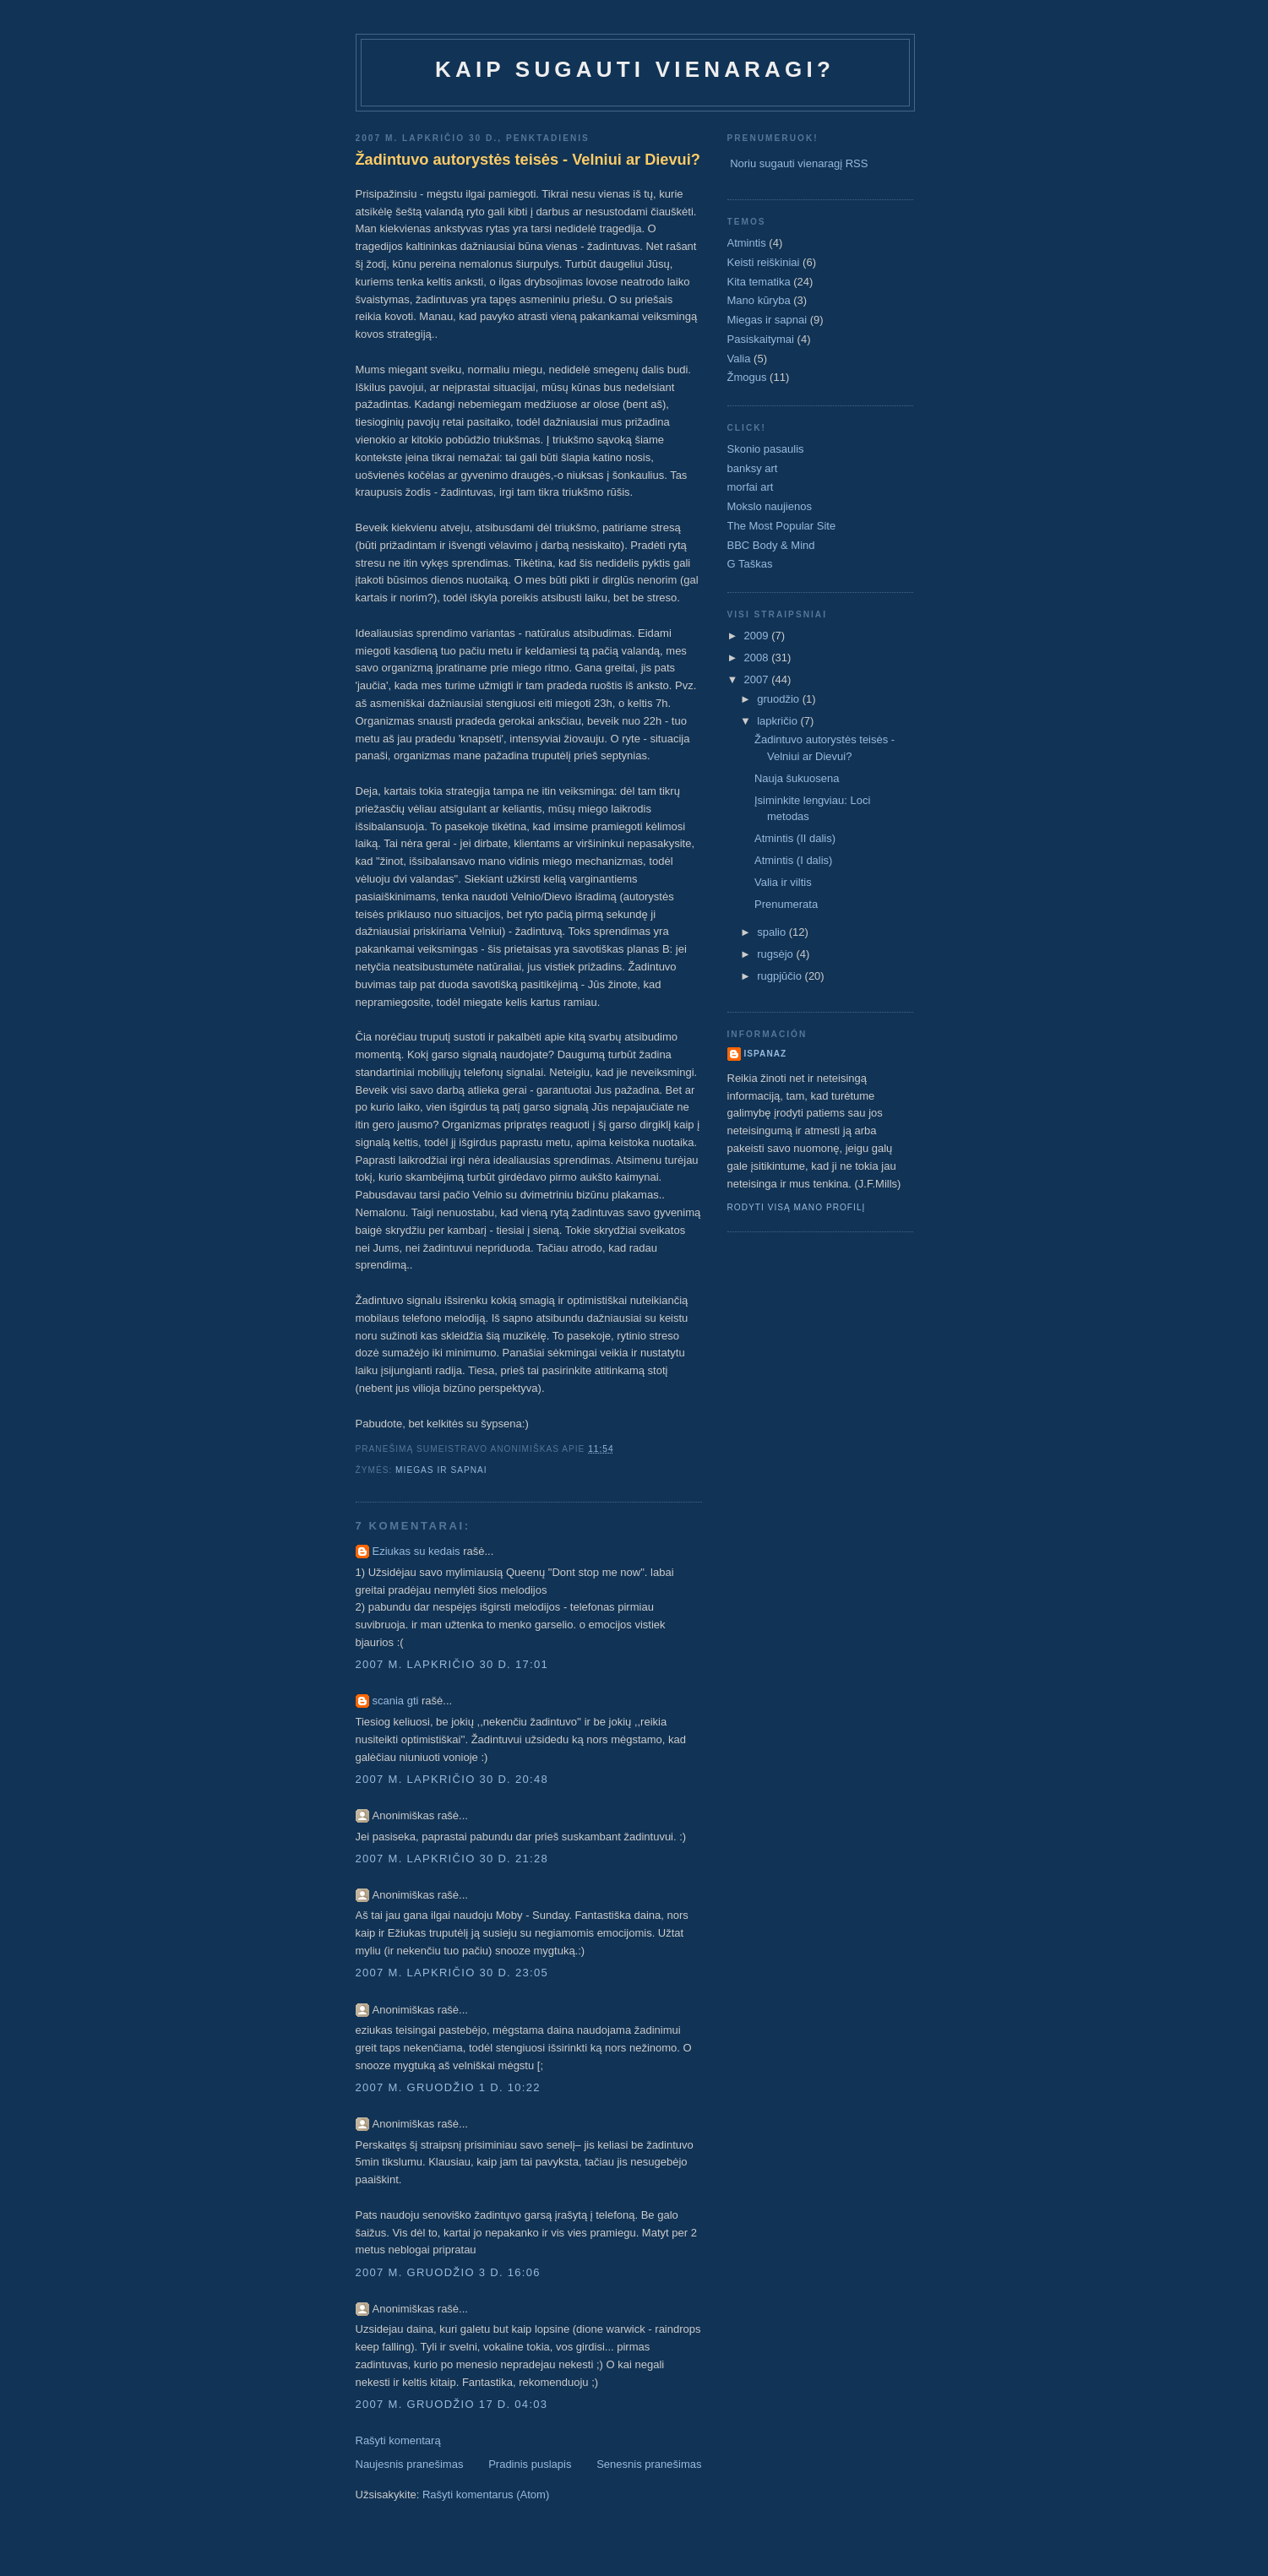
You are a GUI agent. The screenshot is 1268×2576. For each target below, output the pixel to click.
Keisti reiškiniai (763, 262)
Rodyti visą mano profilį (796, 1207)
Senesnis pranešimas (648, 2464)
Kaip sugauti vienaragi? (635, 69)
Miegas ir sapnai (441, 1470)
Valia (739, 358)
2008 (758, 657)
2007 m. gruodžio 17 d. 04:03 (452, 2404)
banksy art (752, 468)
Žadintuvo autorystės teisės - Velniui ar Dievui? (528, 159)
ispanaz (765, 1053)
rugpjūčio (780, 976)
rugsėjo (776, 954)
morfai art (750, 487)
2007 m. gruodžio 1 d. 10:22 (448, 2087)
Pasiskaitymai (760, 339)
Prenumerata (786, 904)
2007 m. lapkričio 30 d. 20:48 (452, 1779)
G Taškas (750, 563)
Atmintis (746, 242)
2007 (758, 679)
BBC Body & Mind (771, 545)
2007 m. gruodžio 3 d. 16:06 (448, 2272)
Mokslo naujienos (769, 506)
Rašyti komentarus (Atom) (485, 2494)
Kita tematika (759, 281)
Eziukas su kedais (416, 1551)
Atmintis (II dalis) (794, 838)
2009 (758, 635)
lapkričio (778, 721)
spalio (773, 932)
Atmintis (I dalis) (793, 860)
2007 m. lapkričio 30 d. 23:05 (452, 1972)
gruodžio (779, 699)
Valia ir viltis (783, 882)
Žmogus (747, 377)
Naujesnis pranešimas (410, 2464)
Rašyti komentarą (398, 2440)
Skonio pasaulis (765, 449)
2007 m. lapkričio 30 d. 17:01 (452, 1664)
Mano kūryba (759, 300)
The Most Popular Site (781, 525)
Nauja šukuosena (796, 778)
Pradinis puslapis (529, 2464)
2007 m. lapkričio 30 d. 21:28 (452, 1858)
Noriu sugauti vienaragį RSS (799, 163)
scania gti (396, 1700)
